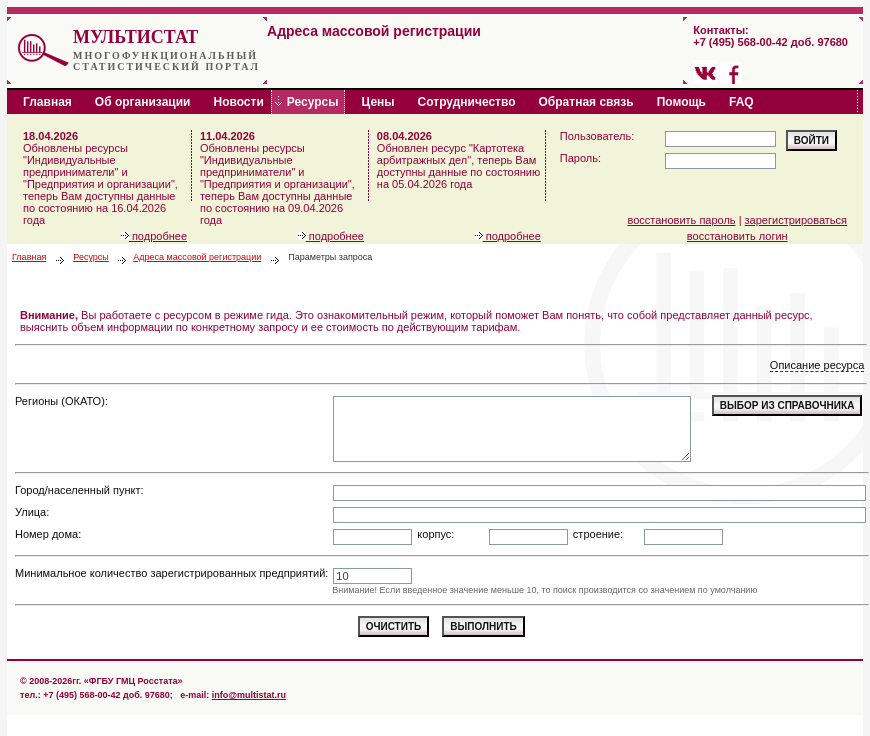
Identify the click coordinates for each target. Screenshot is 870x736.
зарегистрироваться (796, 220)
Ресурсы (91, 257)
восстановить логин (737, 236)
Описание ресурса (817, 365)
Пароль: (580, 158)
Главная (29, 257)
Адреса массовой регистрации (197, 257)
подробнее (154, 236)
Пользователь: (597, 136)
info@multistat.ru (249, 695)
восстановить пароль (682, 220)
